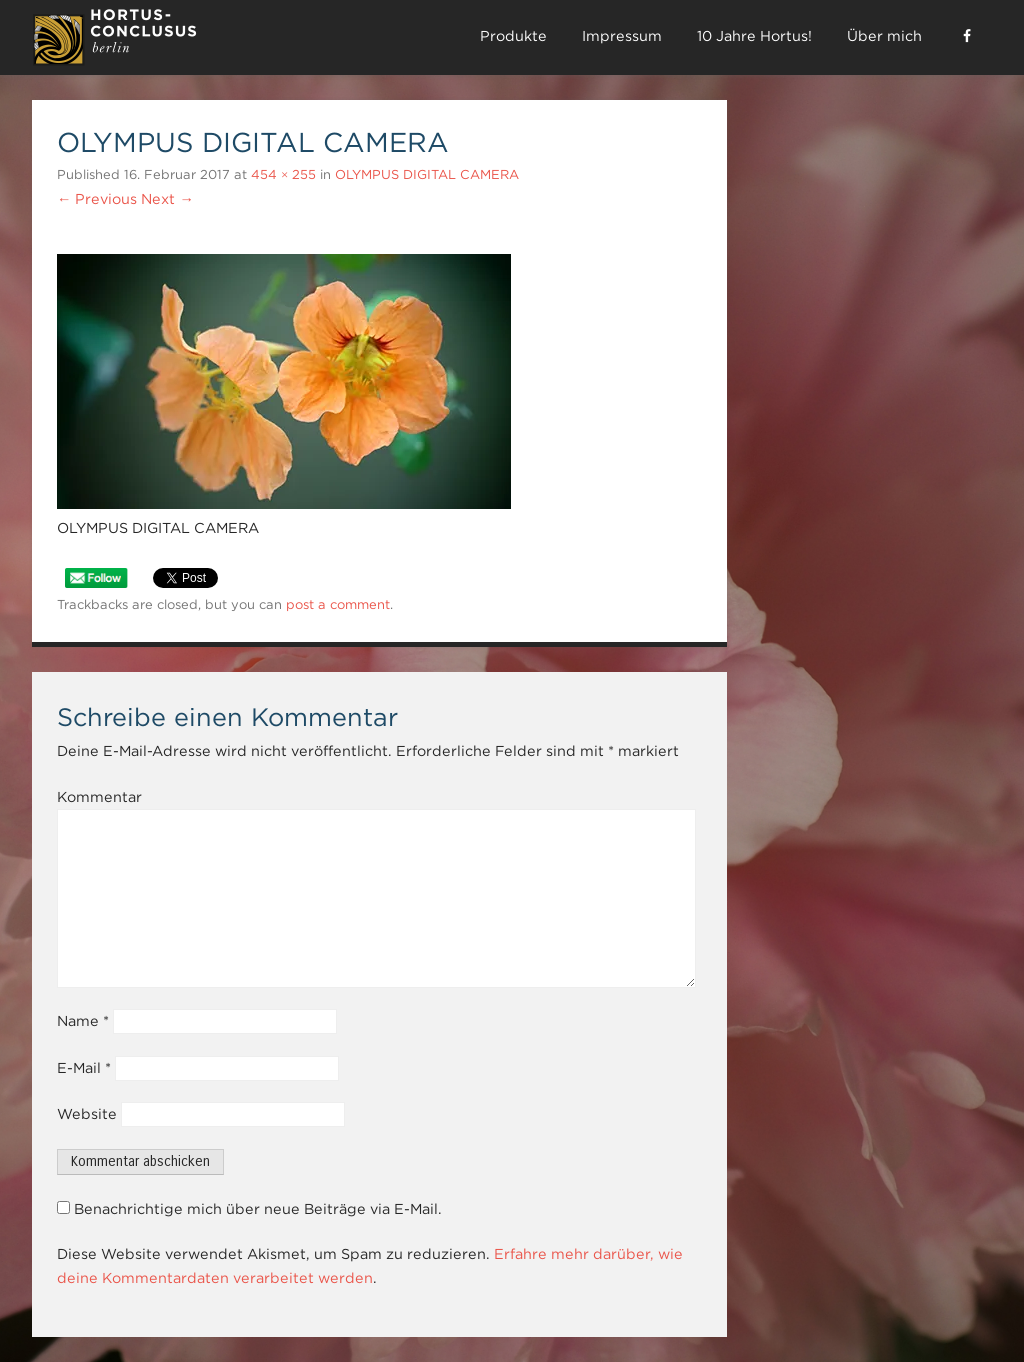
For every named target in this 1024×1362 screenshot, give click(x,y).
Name (83, 1021)
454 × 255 (283, 174)
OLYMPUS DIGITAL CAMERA (427, 174)
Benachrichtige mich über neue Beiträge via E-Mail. (258, 1209)
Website (87, 1114)
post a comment (338, 604)
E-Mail (84, 1068)
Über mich (884, 36)
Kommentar (99, 797)
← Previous (97, 199)
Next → (167, 199)
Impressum (622, 36)
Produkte (513, 36)
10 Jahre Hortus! (754, 36)
